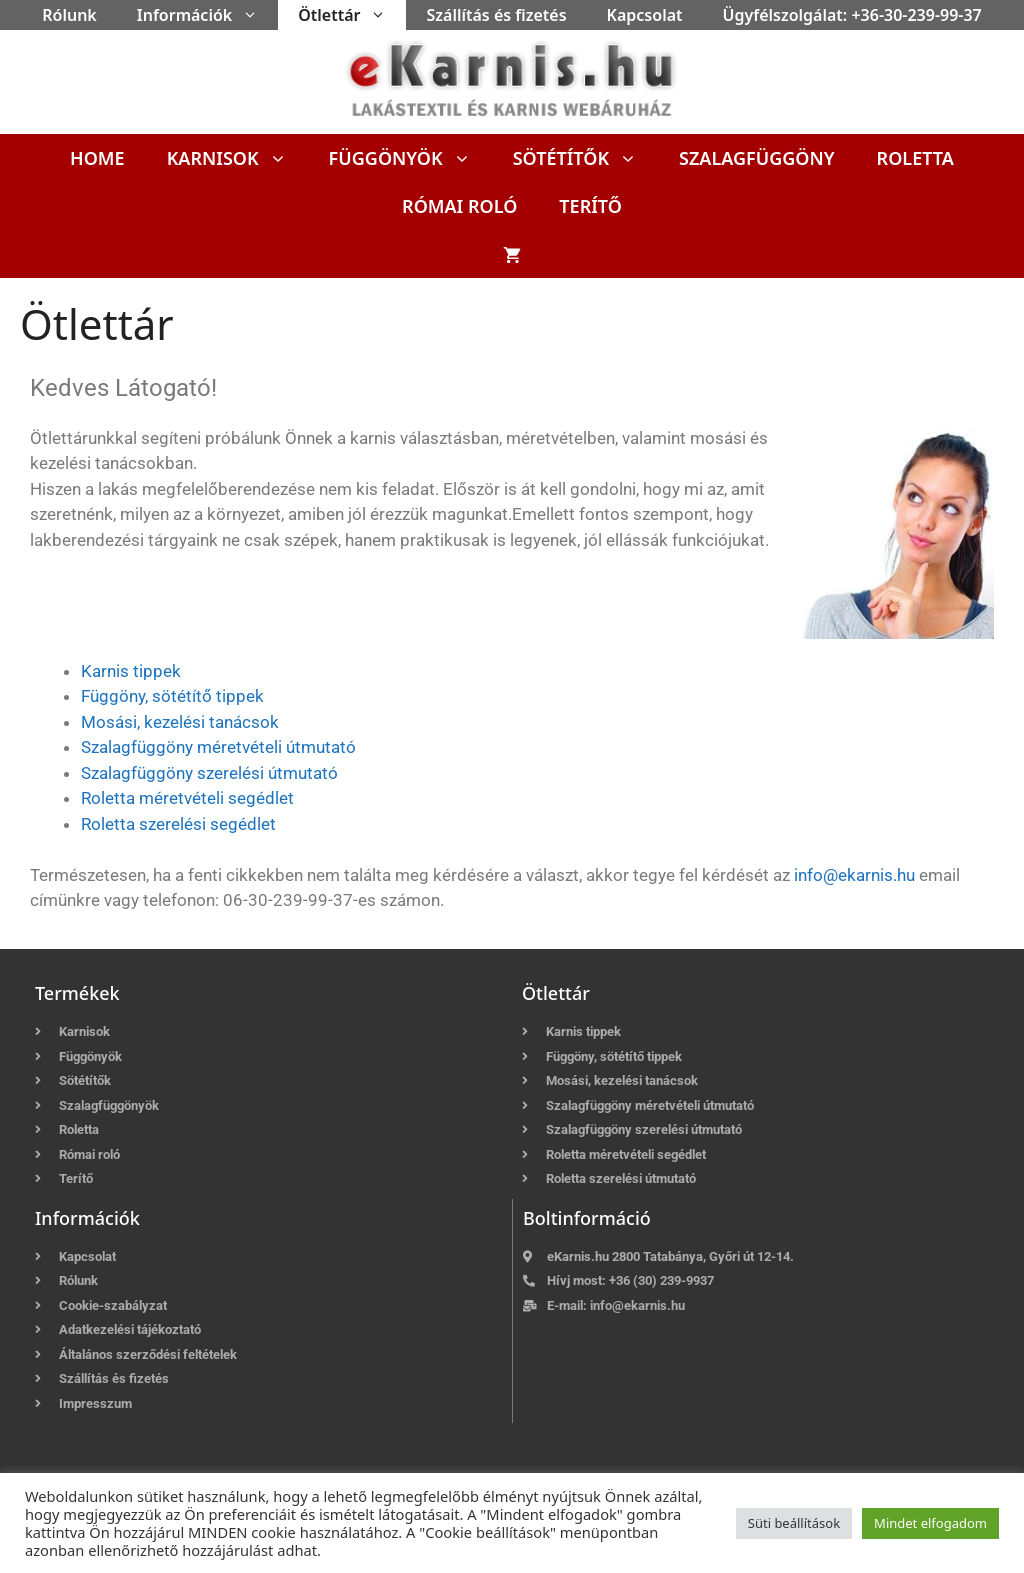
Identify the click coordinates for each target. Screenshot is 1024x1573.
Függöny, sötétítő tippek (172, 696)
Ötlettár (352, 15)
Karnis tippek (131, 671)
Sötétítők (585, 158)
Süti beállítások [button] (794, 1523)
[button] (255, 15)
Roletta (915, 158)
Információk (207, 15)
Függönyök (410, 158)
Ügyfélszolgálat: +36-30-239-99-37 (852, 15)
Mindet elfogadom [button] (930, 1523)
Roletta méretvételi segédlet (187, 798)
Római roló (459, 206)
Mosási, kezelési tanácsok (180, 722)
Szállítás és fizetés (496, 15)
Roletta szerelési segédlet (178, 824)
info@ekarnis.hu (854, 875)
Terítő (590, 206)
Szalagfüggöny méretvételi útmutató (218, 747)
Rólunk (69, 15)
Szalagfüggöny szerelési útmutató (209, 773)
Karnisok (237, 158)
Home (97, 158)
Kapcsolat (645, 15)
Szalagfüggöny (757, 158)
